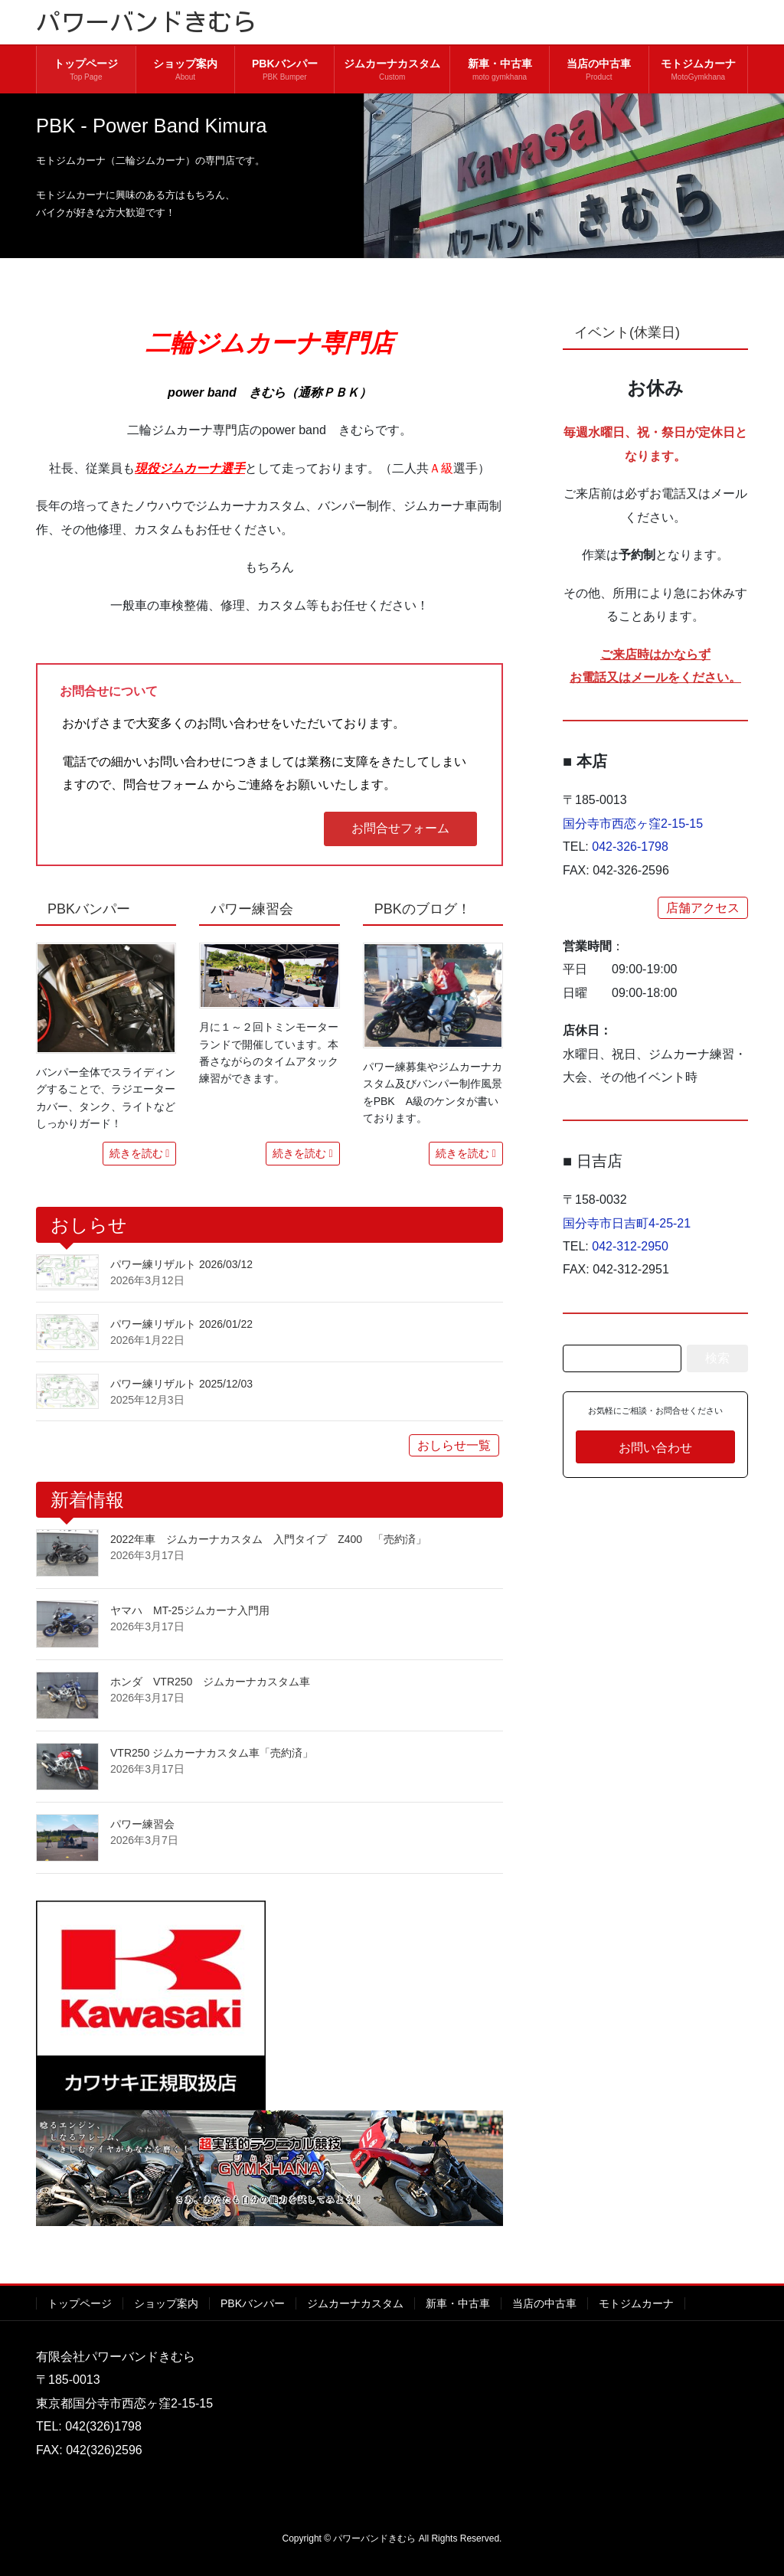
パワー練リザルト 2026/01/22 (181, 1324)
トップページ (79, 2303)
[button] (400, 829)
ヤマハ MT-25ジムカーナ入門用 (190, 1610)
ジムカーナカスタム (355, 2303)
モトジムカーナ (636, 2303)
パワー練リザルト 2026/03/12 (181, 1264)
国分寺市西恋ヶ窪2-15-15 (639, 823)
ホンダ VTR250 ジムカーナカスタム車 (210, 1681)
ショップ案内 (166, 2303)
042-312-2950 (630, 1246)
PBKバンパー (252, 2303)
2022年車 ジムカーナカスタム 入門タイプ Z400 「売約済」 (268, 1539)
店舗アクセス (703, 907)
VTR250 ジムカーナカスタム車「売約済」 (211, 1753)
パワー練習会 (142, 1824)
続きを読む (136, 1153)
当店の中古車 (544, 2303)
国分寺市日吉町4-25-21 (627, 1223)
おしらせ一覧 (454, 1445)
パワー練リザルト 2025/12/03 (181, 1384)
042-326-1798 (630, 846)
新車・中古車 (458, 2303)
